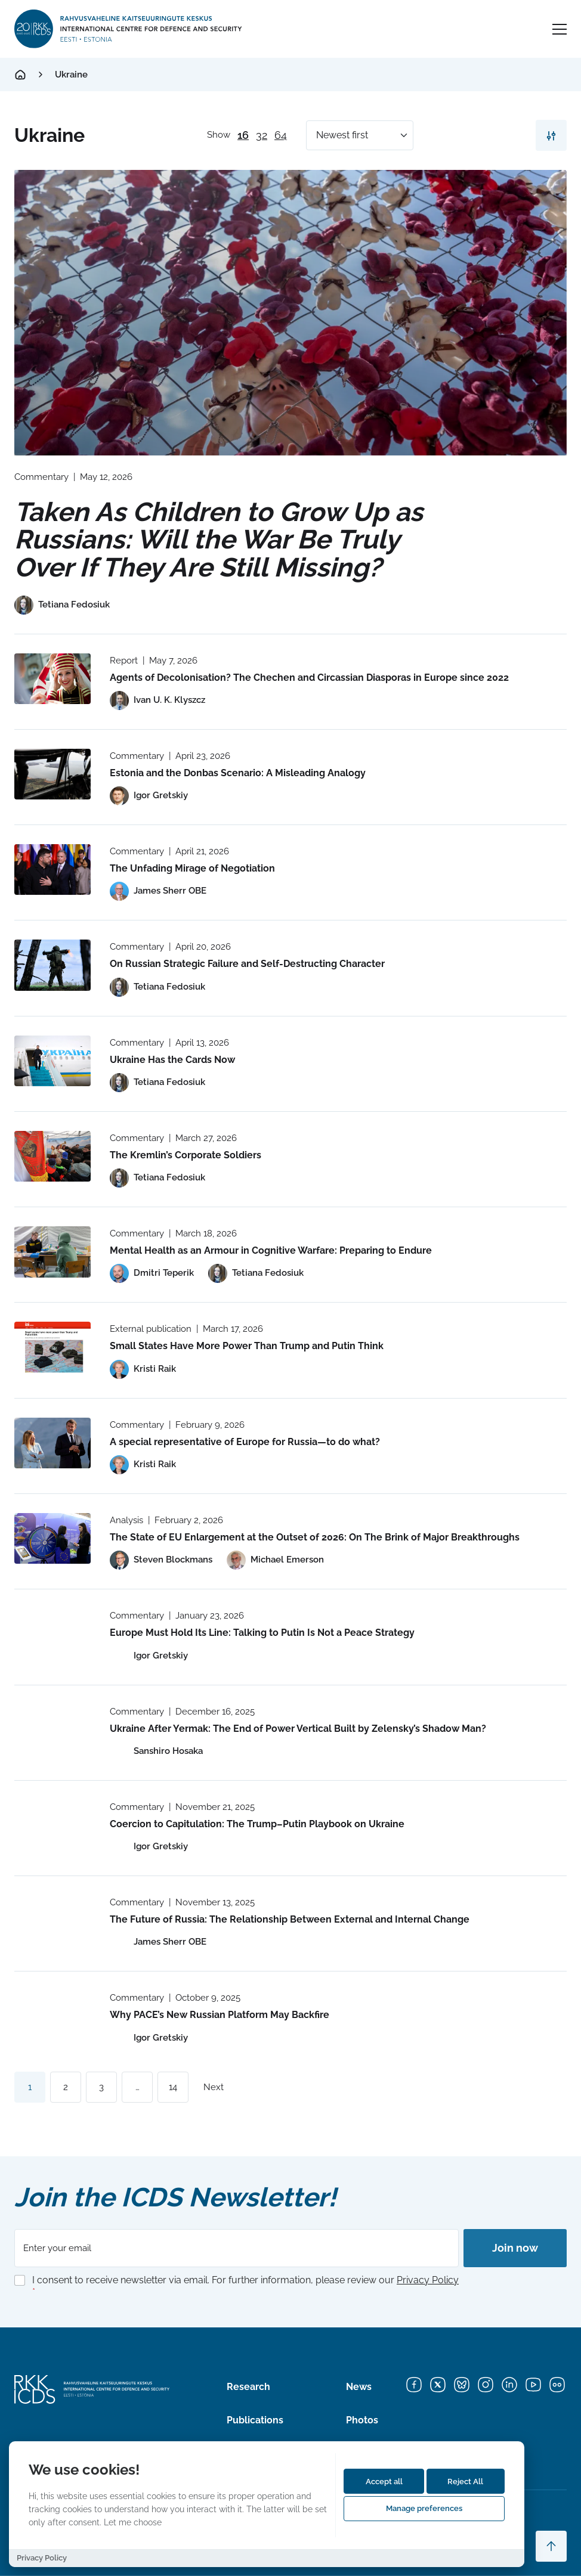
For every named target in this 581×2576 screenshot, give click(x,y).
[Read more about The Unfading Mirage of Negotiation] (52, 869)
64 (280, 135)
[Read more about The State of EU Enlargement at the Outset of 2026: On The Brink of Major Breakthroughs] (52, 1538)
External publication (150, 1328)
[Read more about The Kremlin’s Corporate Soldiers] (52, 1156)
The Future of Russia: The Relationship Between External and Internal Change (289, 1919)
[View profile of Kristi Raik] (143, 1369)
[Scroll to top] (551, 2546)
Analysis (126, 1520)
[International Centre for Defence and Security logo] (129, 29)
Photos (362, 2420)
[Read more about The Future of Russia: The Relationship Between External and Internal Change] (52, 1920)
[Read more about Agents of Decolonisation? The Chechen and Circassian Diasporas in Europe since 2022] (52, 678)
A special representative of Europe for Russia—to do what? (245, 1441)
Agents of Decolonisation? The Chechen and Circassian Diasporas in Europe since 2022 (309, 677)
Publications (255, 2420)
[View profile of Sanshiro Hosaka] (156, 1751)
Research (248, 2386)
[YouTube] (533, 2384)
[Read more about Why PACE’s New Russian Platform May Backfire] (52, 2016)
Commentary (41, 477)
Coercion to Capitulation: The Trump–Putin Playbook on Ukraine (257, 1824)
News (359, 2386)
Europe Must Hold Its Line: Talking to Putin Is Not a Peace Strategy (262, 1632)
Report (124, 660)
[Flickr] (557, 2384)
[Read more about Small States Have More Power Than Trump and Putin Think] (52, 1347)
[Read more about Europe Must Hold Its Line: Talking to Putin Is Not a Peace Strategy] (52, 1633)
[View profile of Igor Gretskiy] (149, 795)
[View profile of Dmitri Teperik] (152, 1273)
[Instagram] (485, 2384)
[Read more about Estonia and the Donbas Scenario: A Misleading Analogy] (52, 774)
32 (261, 135)
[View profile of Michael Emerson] (275, 1560)
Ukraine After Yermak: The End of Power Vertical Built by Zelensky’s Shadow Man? (298, 1728)
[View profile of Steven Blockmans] (161, 1560)
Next (213, 2087)
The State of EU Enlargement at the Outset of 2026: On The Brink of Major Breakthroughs (315, 1537)
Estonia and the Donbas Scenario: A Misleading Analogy (238, 773)
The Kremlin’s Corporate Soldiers (185, 1155)
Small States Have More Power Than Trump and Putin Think (247, 1345)
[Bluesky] (461, 2384)
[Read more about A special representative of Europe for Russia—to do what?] (52, 1443)
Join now (515, 2248)
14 (173, 2087)
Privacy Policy (428, 2280)
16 (243, 135)
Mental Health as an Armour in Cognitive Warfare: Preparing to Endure (271, 1250)
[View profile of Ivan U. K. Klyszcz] (157, 700)
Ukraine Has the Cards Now (172, 1059)
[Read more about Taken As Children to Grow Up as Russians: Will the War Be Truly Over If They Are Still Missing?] (290, 313)
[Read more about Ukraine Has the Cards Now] (52, 1061)
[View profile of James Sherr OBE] (158, 891)
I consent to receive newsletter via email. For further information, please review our (245, 2286)
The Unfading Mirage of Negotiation (192, 868)
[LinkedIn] (509, 2384)
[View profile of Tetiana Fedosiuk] (62, 605)
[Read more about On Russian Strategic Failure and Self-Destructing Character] (52, 965)
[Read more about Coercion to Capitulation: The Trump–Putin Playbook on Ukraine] (52, 1825)
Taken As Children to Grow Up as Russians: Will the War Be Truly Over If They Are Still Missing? (218, 539)
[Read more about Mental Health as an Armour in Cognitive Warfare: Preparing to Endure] (52, 1251)
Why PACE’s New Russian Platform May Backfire (221, 2014)
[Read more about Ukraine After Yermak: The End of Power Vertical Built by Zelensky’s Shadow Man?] (52, 1729)
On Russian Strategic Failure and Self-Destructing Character (247, 963)
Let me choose (133, 2522)
